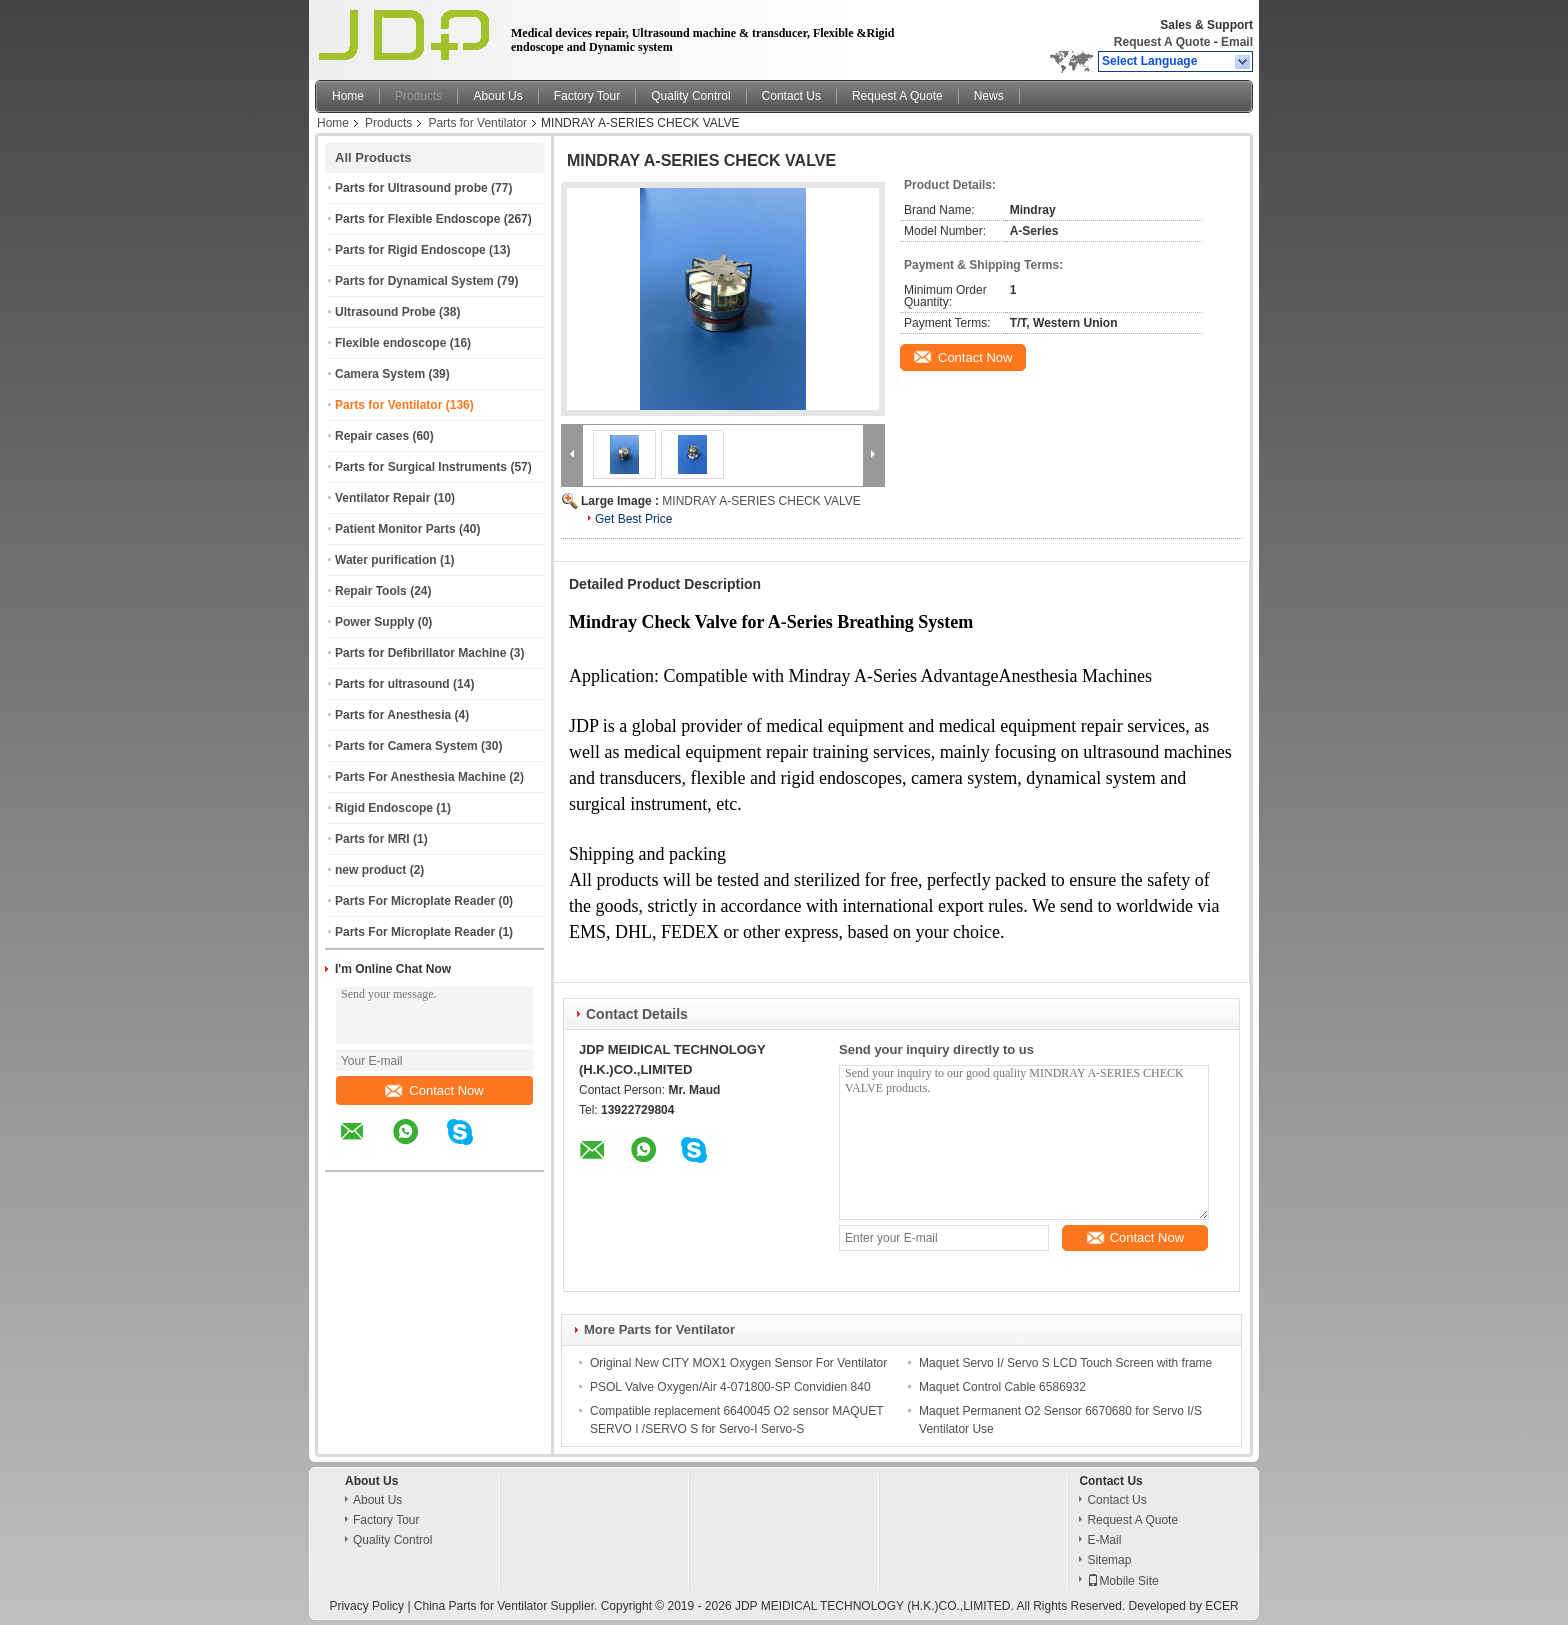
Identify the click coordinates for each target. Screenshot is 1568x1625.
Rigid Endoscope (384, 808)
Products (418, 96)
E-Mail (1104, 1540)
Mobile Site (1122, 1581)
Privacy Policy (366, 1606)
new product (370, 870)
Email (1237, 42)
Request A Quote (1162, 42)
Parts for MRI (372, 839)
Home (348, 96)
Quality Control (690, 96)
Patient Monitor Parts (395, 529)
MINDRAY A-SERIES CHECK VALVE (761, 501)
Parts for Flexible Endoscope (417, 219)
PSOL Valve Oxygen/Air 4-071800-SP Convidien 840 (730, 1387)
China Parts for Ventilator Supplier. (507, 1606)
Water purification (386, 560)
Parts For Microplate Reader (415, 901)
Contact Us (791, 96)
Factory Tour (587, 96)
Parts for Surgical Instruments (421, 467)
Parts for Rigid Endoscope (410, 250)
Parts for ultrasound (392, 684)
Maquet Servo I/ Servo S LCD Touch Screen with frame (1065, 1363)
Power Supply (374, 622)
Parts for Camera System (406, 746)
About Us (497, 96)
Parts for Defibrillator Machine (420, 653)
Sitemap (1109, 1560)
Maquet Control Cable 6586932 (1002, 1387)
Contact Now (434, 1090)
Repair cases (372, 436)
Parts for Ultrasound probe (411, 188)
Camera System (380, 374)
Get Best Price (633, 519)
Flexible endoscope (390, 343)
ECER (1221, 1606)
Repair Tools (371, 591)
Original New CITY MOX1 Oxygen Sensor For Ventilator (738, 1363)
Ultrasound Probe (385, 312)
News (989, 96)
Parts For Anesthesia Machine (420, 777)
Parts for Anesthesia (393, 715)
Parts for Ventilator (477, 123)
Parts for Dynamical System (414, 281)
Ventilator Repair (382, 498)
